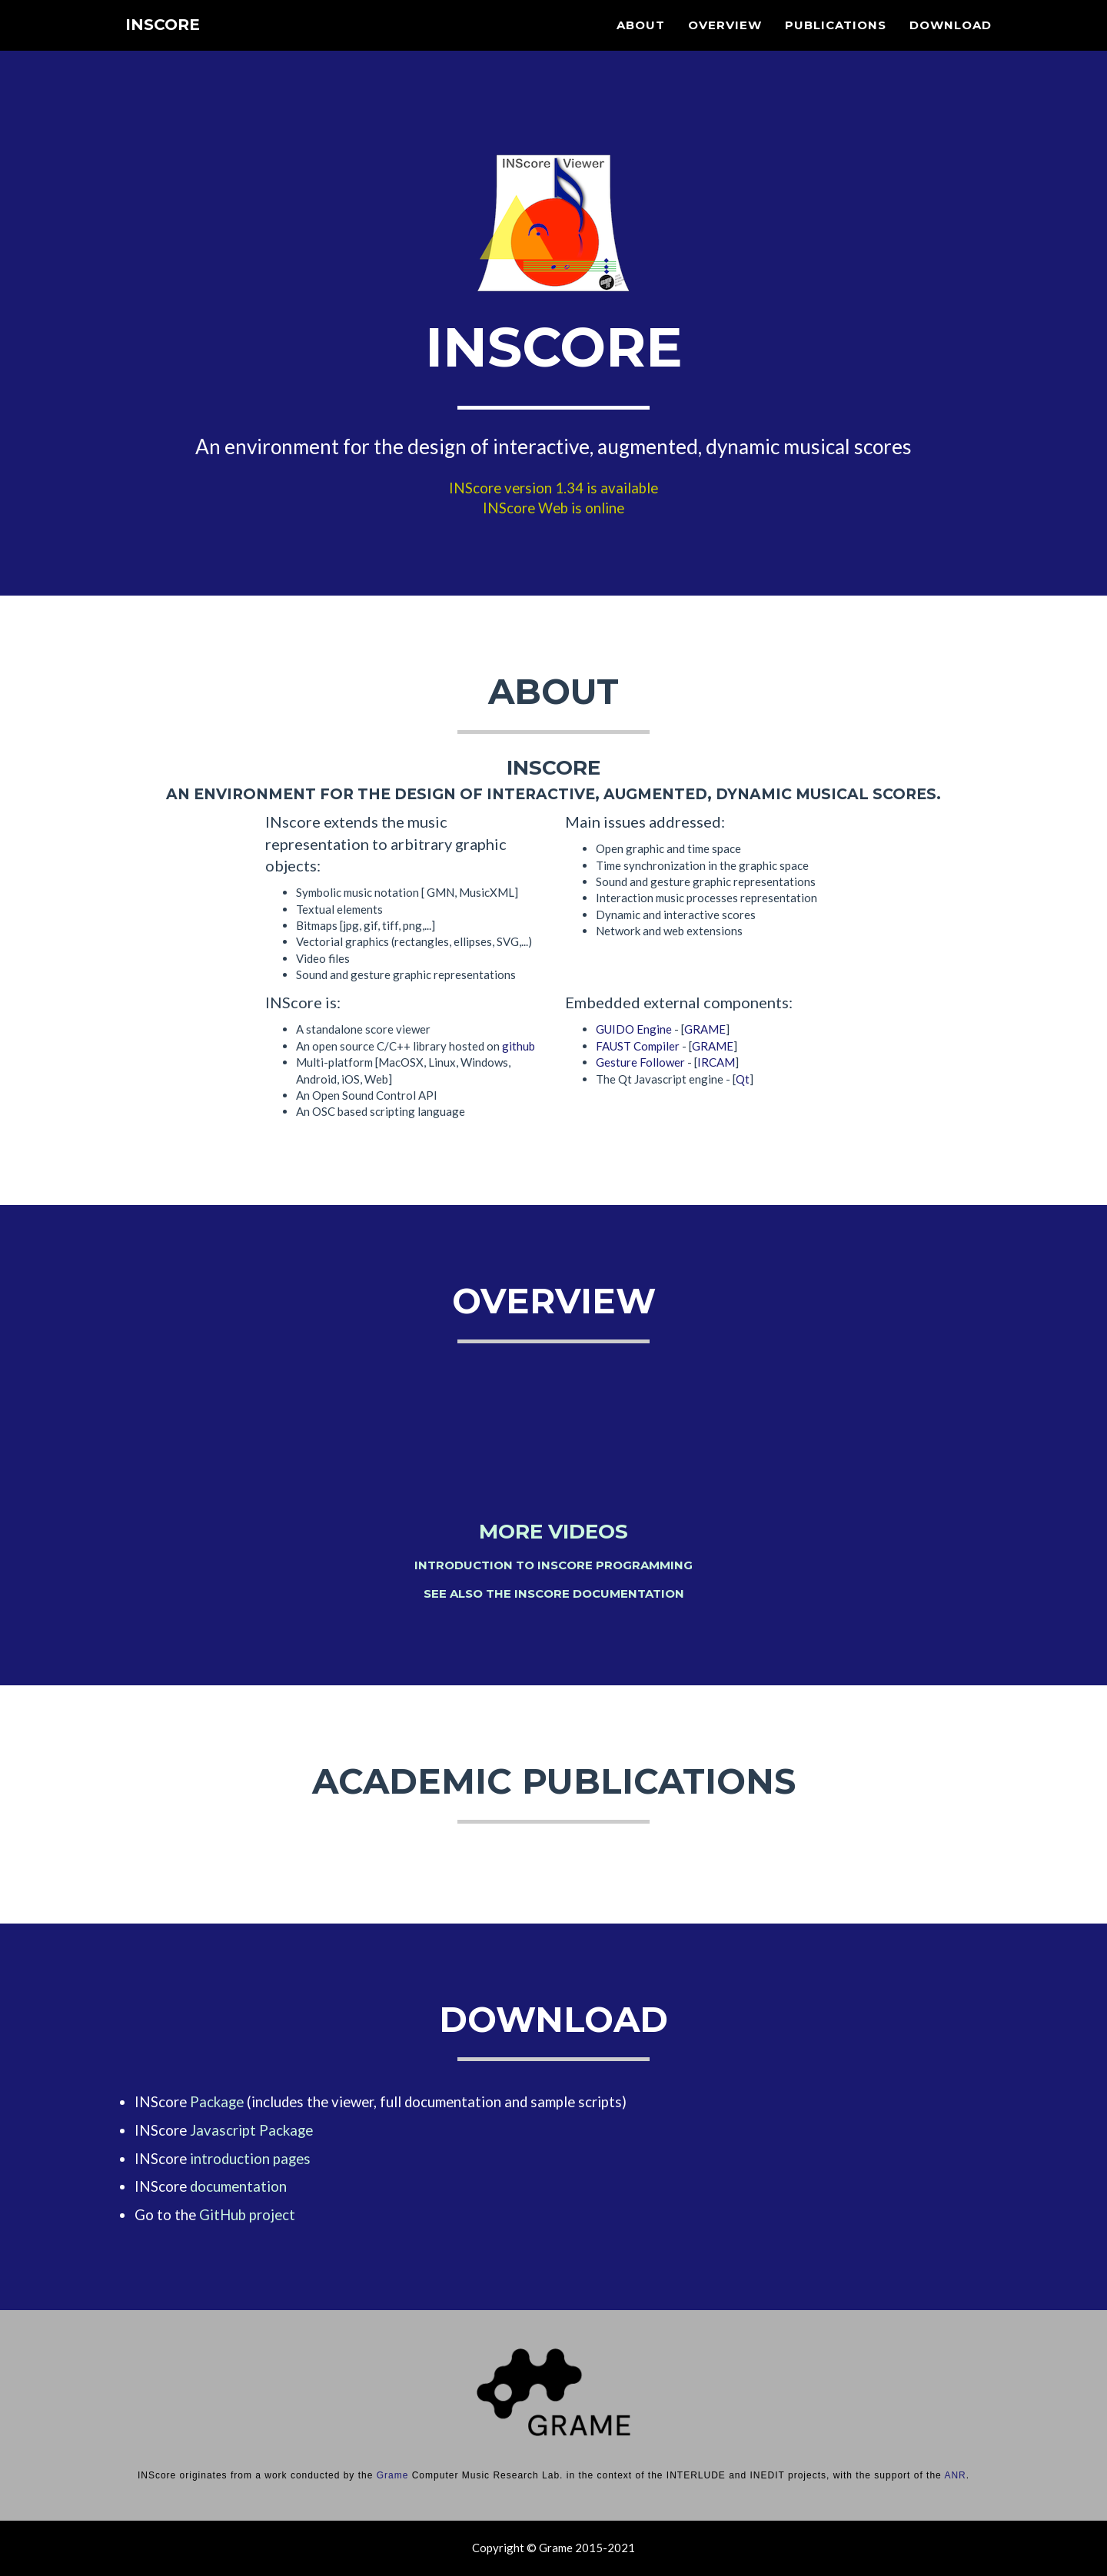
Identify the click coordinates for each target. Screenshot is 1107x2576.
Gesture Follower (640, 1062)
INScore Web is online (553, 508)
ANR (955, 2475)
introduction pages (250, 2158)
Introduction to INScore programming (553, 1565)
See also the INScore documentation (554, 1593)
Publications (835, 42)
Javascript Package (251, 2130)
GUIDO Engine (634, 1029)
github (518, 1046)
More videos (553, 1531)
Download (950, 42)
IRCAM (716, 1062)
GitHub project (247, 2214)
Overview (725, 42)
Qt (743, 1079)
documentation (238, 2186)
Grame (393, 2475)
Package (217, 2101)
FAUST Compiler (638, 1046)
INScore (168, 46)
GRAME (705, 1029)
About (641, 42)
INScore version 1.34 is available (553, 488)
